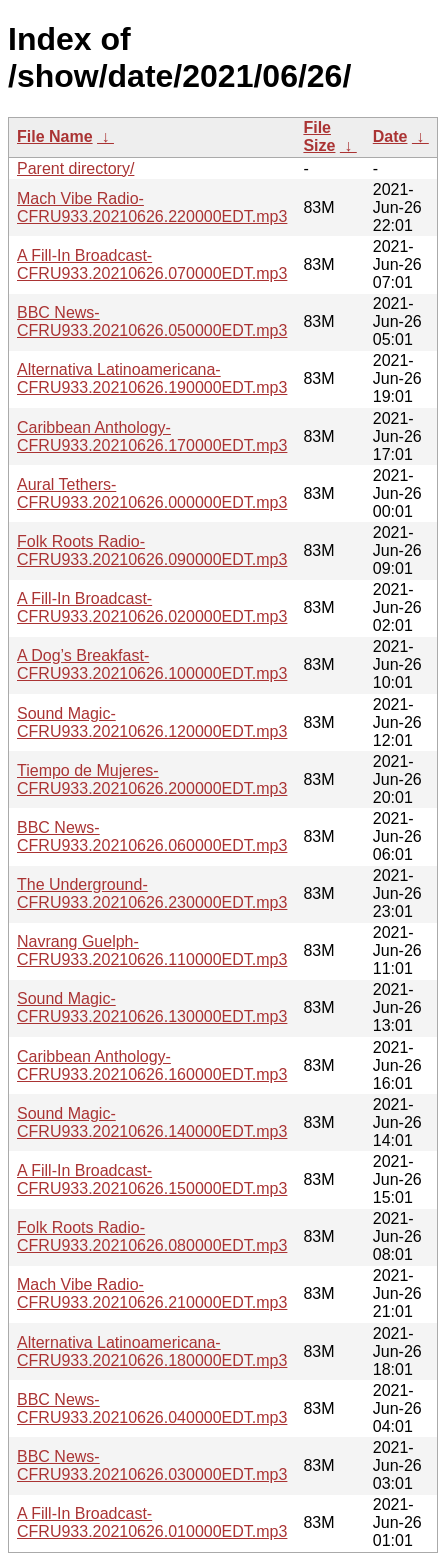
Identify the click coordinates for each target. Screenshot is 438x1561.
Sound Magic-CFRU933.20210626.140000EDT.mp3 (152, 1122)
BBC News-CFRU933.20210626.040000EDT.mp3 (152, 1408)
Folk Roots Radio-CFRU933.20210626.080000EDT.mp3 (152, 1236)
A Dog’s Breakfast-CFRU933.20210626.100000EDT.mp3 (152, 664)
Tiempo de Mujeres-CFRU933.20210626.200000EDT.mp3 (152, 779)
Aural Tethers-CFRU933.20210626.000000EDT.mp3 (152, 493)
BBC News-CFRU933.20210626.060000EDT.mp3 (152, 836)
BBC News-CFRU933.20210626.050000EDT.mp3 (152, 321)
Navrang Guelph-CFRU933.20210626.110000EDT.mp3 (152, 950)
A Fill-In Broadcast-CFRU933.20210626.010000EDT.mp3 (152, 1522)
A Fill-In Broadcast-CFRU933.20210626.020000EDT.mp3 (152, 607)
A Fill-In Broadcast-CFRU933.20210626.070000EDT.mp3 (152, 264)
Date (390, 136)
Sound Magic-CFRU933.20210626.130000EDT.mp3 (152, 1007)
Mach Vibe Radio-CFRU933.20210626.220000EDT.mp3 (152, 207)
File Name (55, 136)
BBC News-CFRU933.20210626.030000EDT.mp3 (152, 1465)
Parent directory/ (75, 168)
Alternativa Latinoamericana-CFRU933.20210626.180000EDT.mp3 (152, 1351)
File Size (319, 136)
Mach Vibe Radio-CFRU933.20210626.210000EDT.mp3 (152, 1293)
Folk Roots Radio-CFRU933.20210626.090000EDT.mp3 (152, 550)
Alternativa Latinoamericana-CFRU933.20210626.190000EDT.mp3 (152, 378)
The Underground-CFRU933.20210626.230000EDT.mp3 (152, 893)
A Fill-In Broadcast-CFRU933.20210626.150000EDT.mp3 (152, 1179)
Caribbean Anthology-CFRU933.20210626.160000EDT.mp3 (152, 1065)
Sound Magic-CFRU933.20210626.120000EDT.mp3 (152, 722)
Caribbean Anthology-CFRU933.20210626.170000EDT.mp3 (152, 436)
